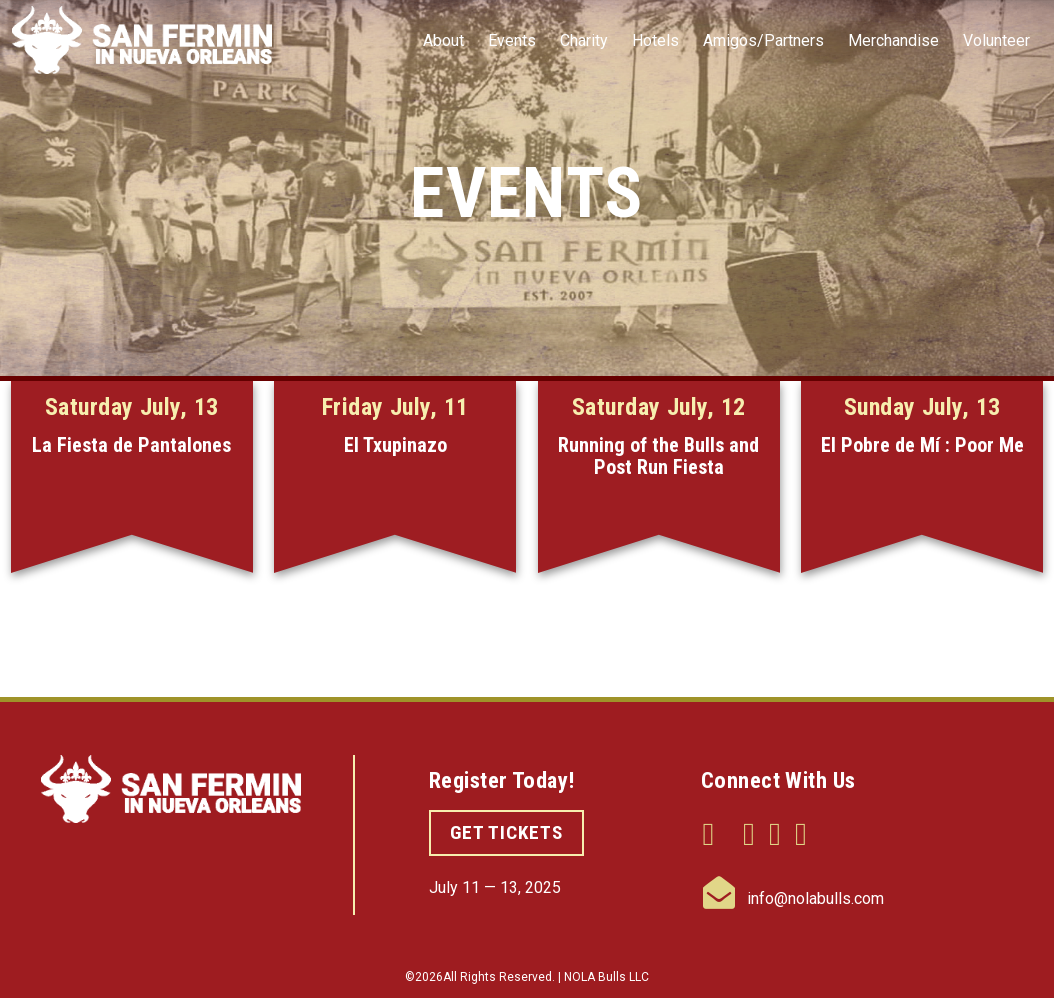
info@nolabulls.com (793, 898)
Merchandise (893, 40)
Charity (584, 40)
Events (512, 40)
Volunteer (996, 40)
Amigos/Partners (763, 40)
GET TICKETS (506, 832)
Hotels (655, 40)
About (443, 40)
